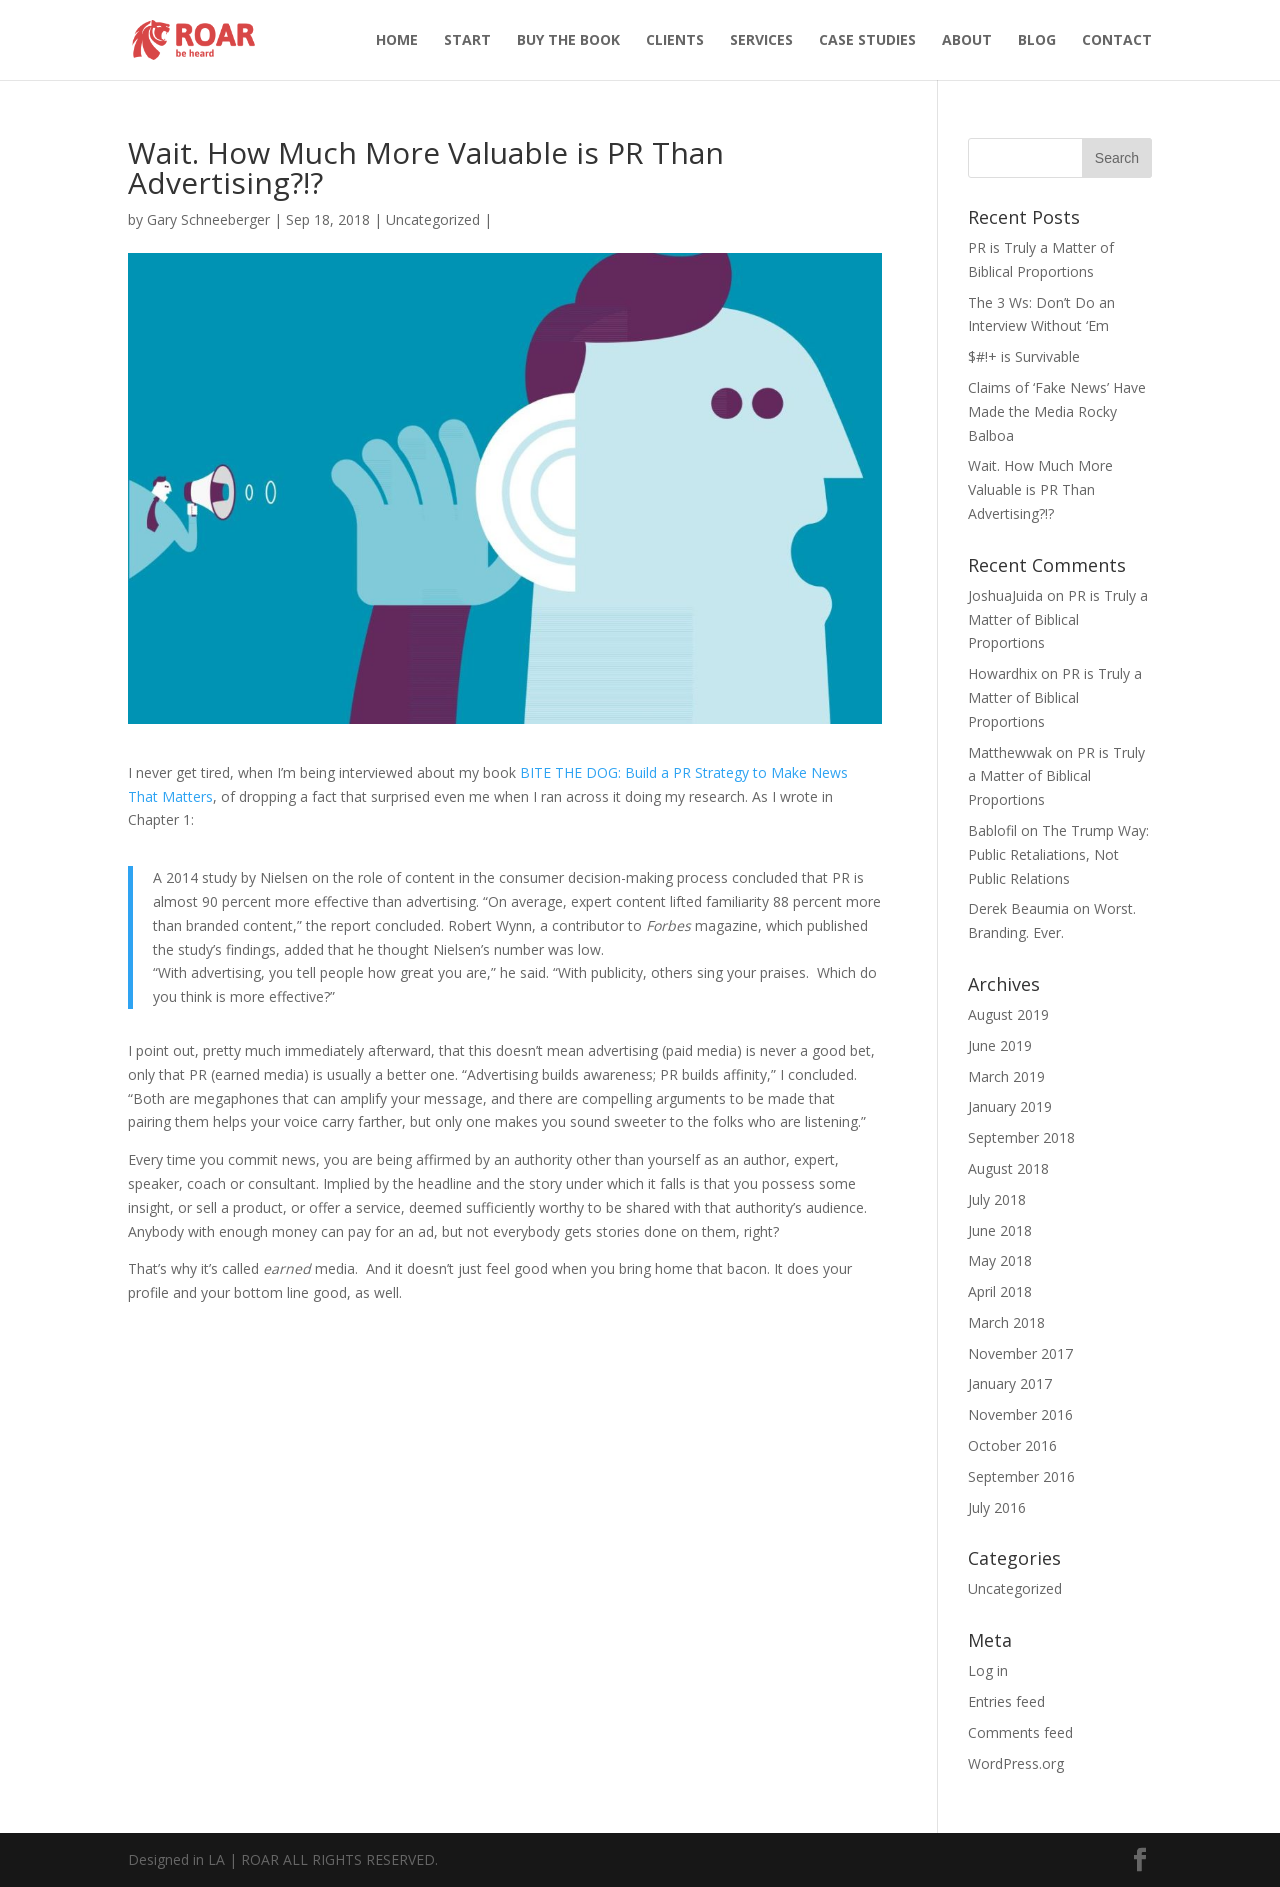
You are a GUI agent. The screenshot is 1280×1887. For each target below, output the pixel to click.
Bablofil (992, 830)
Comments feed (1020, 1732)
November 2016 (1020, 1414)
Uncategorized (433, 219)
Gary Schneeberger (208, 219)
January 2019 (1010, 1106)
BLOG (1037, 41)
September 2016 (1021, 1476)
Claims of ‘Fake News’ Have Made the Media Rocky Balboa (1057, 411)
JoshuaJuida (1005, 595)
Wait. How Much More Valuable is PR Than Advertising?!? (1040, 489)
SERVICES (761, 41)
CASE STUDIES (867, 41)
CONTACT (1117, 41)
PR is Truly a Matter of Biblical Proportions (1058, 619)
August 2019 (1008, 1014)
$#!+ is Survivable (1024, 356)
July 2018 (997, 1199)
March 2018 (1006, 1322)
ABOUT (967, 41)
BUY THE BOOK (568, 41)
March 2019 (1006, 1076)
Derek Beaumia (1018, 908)
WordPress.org (1016, 1763)
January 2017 (1010, 1383)
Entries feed (1006, 1701)
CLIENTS (675, 41)
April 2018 (1000, 1291)
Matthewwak (1010, 752)
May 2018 (1000, 1260)
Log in (988, 1670)
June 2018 (1000, 1230)
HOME (397, 41)
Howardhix (1002, 673)
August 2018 (1008, 1168)
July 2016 (997, 1507)
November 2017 (1020, 1353)
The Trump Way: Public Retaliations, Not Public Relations (1058, 854)
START (467, 41)
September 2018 (1021, 1137)
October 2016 (1012, 1445)
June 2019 (1000, 1045)
